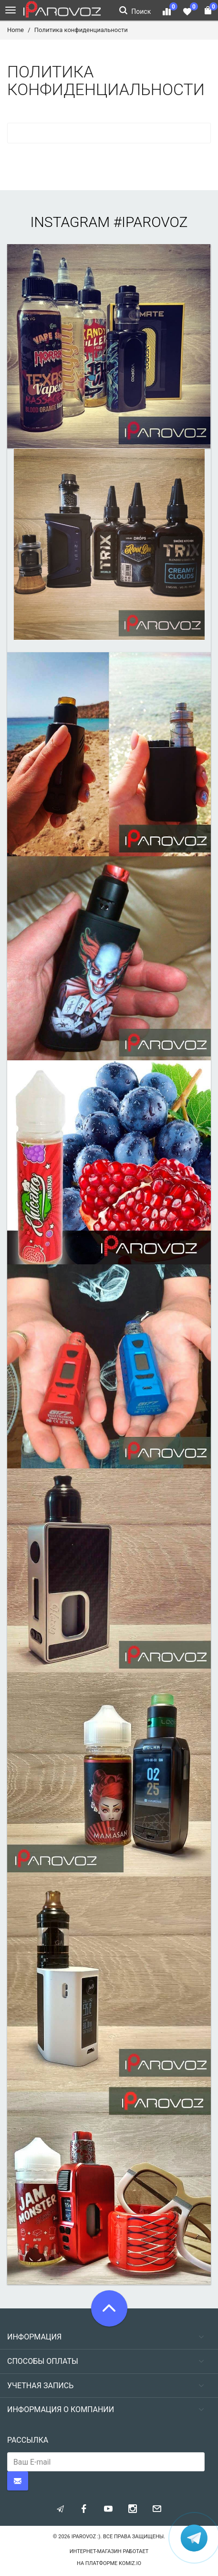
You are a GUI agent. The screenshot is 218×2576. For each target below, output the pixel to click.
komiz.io (130, 2563)
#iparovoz (151, 222)
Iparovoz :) (86, 2536)
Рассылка (27, 2440)
